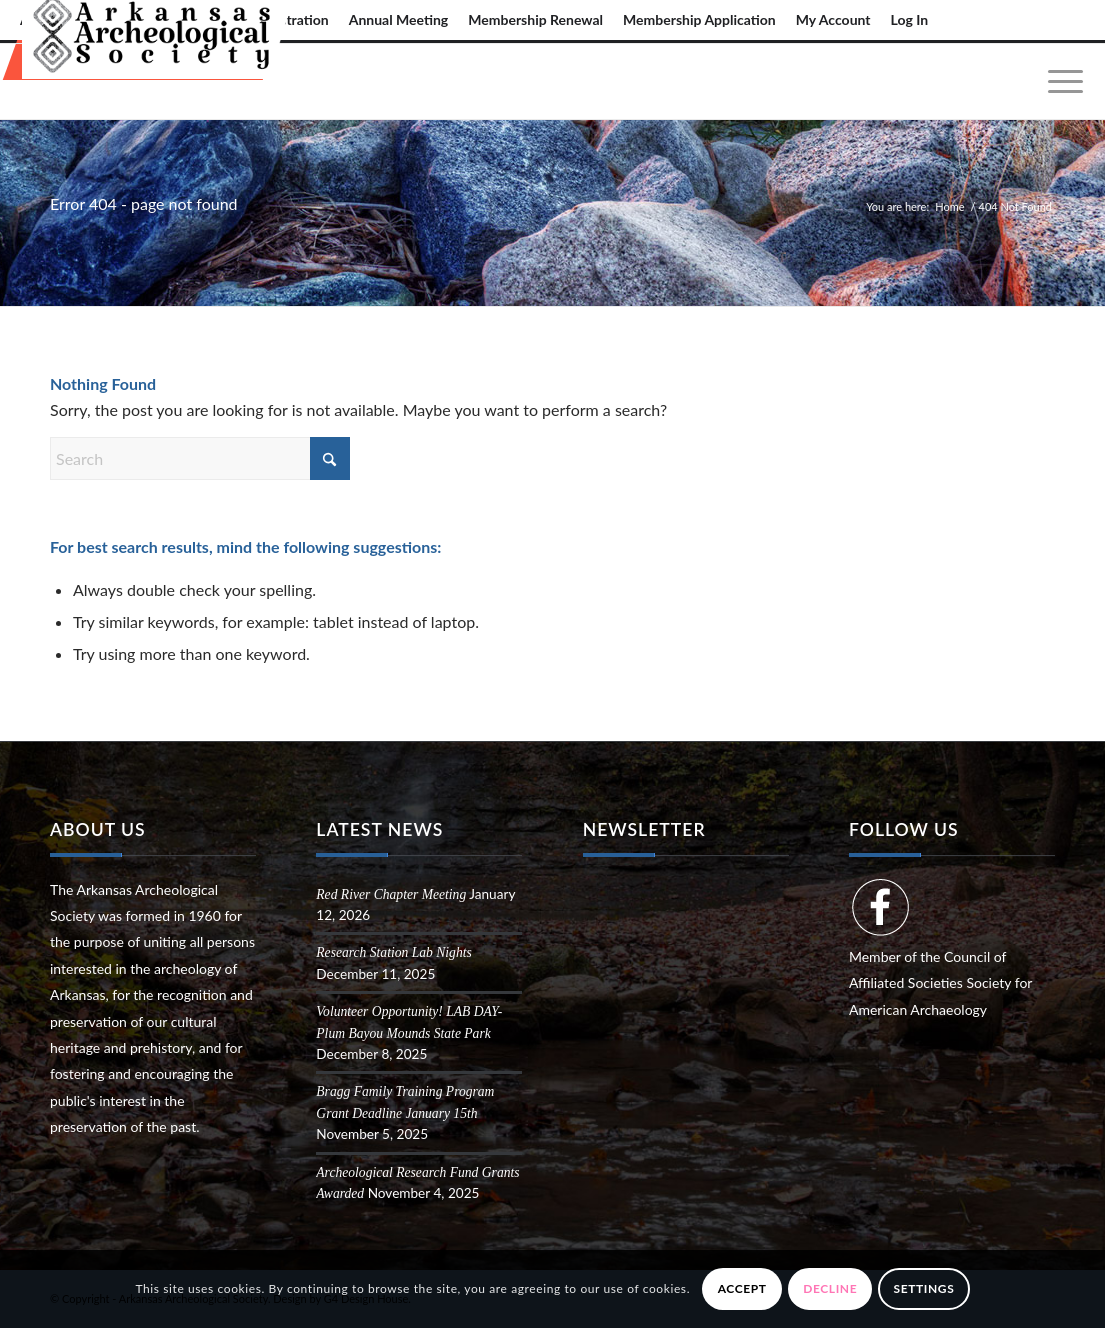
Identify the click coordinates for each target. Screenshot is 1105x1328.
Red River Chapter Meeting (391, 894)
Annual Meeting (399, 19)
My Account (833, 19)
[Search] (200, 458)
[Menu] (1059, 81)
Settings (924, 1288)
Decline (830, 1288)
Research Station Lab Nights (393, 952)
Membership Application (699, 19)
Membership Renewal (535, 19)
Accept (742, 1288)
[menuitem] (399, 20)
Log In (910, 19)
